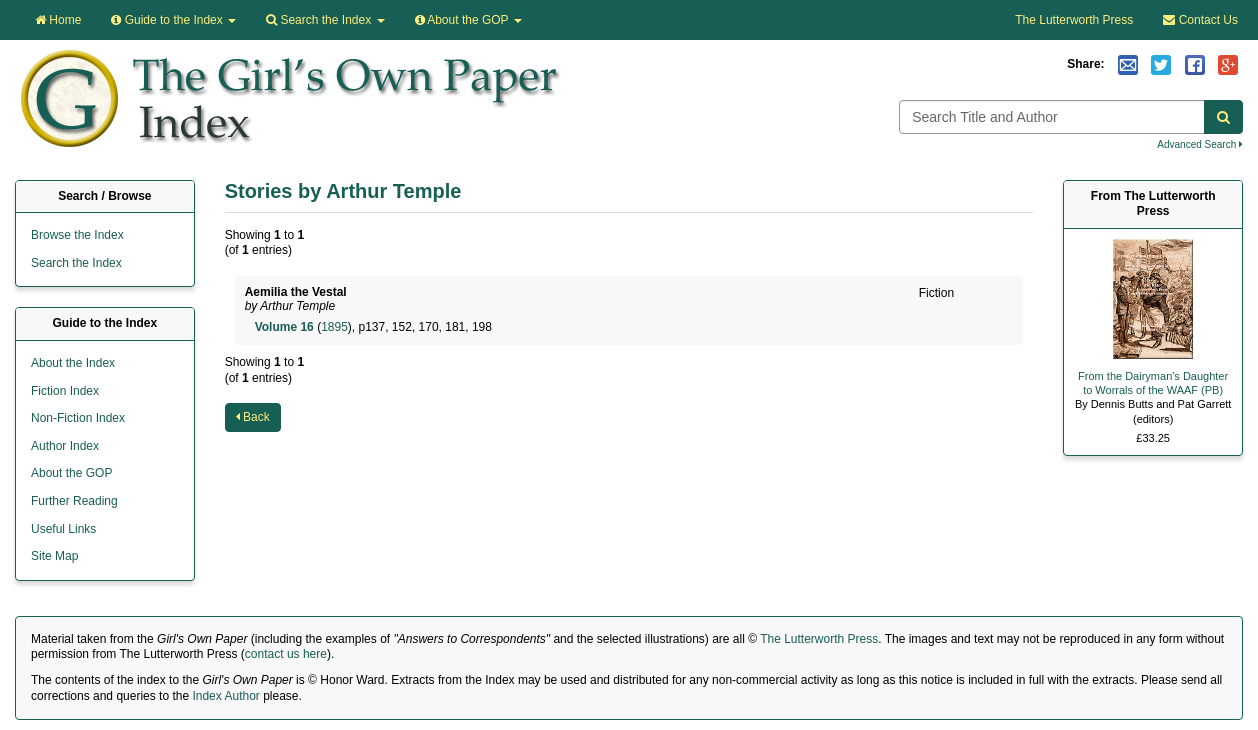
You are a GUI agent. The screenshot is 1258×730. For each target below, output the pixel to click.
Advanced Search (1200, 144)
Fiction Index (65, 391)
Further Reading (74, 501)
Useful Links (63, 529)
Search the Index (76, 263)
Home (58, 20)
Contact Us (1200, 20)
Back (253, 417)
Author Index (65, 446)
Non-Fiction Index (78, 418)
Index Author (225, 696)
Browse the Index (77, 235)
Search (325, 20)
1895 (334, 327)
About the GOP (468, 20)
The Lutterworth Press (1074, 20)
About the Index (73, 363)
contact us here (286, 654)
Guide (173, 20)
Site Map (54, 556)
